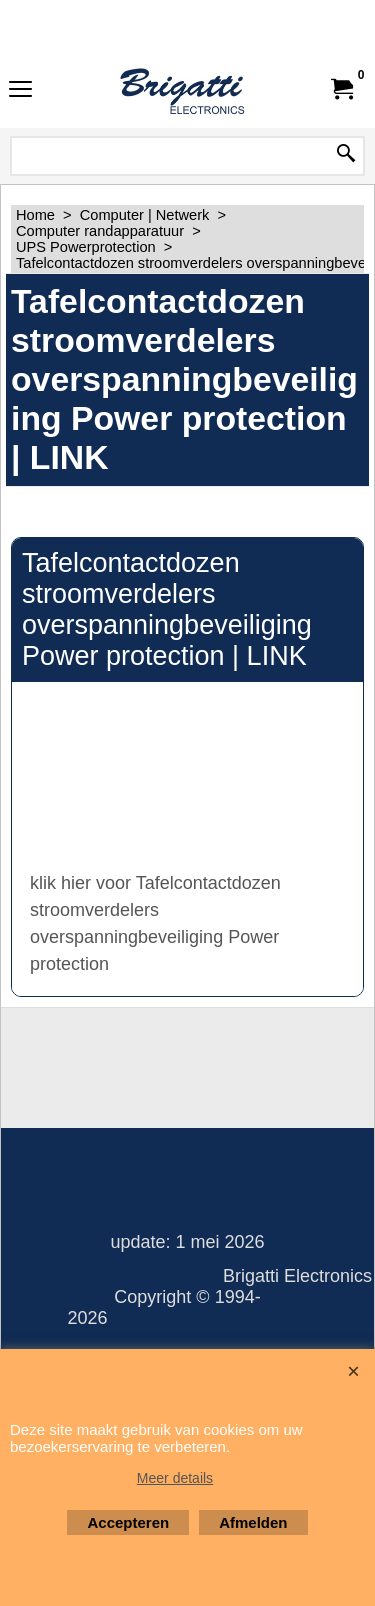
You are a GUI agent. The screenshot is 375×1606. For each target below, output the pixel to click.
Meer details (175, 1478)
